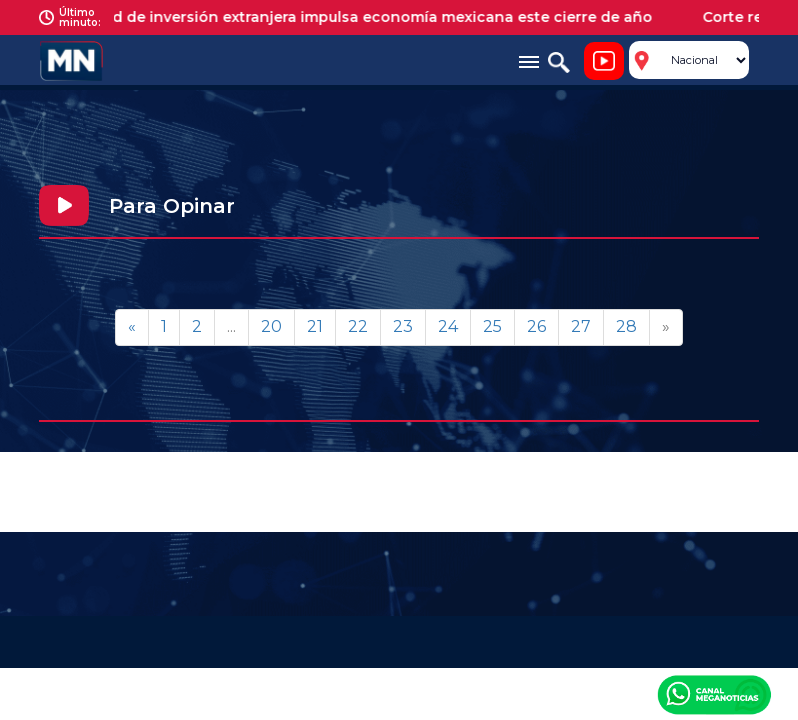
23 (403, 326)
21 (315, 326)
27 (581, 326)
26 (536, 326)
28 (626, 326)
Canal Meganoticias (714, 694)
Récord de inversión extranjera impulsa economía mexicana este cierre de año (369, 17)
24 (448, 326)
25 (492, 326)
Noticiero (604, 61)
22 (358, 326)
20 (271, 326)
